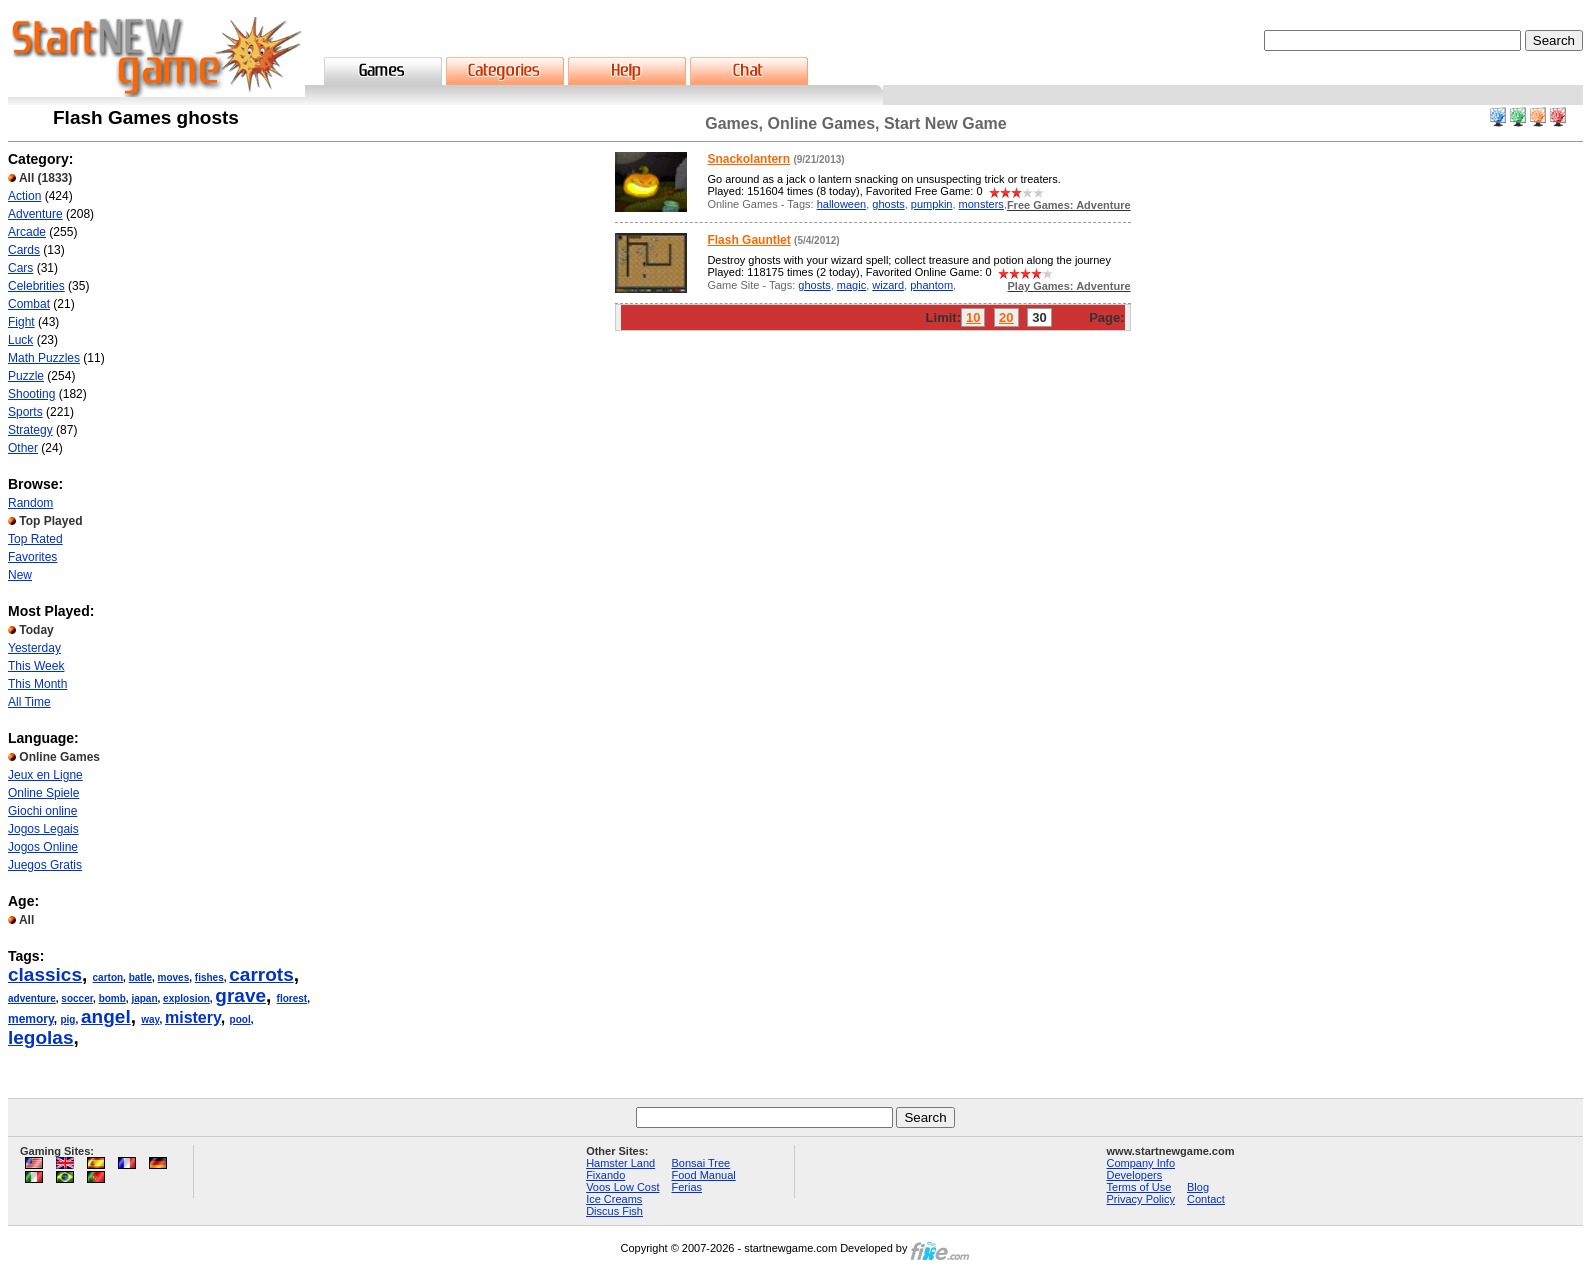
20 (1006, 317)
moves (174, 977)
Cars (20, 268)
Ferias (687, 1187)
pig (67, 1019)
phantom (931, 285)
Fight (21, 322)
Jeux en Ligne (45, 775)
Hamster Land (620, 1163)
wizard (888, 285)
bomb (112, 998)
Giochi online (42, 811)
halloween (842, 204)
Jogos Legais (43, 829)
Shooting (31, 394)
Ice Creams (614, 1199)
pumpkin (932, 204)
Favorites (32, 557)
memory (31, 1019)
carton (108, 977)
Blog (1198, 1187)
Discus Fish (614, 1211)
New (20, 575)
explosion (186, 998)
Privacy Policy (1141, 1199)
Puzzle (26, 376)
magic (851, 285)
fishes (209, 977)
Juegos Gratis (45, 865)
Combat (29, 304)
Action (24, 196)
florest (292, 998)
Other (23, 448)
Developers (1135, 1175)
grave (240, 995)
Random (30, 503)
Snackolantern (748, 159)
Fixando (605, 1175)
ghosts (888, 204)
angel (106, 1016)
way (150, 1019)
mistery (193, 1017)
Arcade (27, 232)
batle (140, 977)
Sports (25, 412)
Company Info (1141, 1163)
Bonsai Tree (701, 1163)
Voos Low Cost (622, 1187)
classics (45, 974)
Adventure (35, 214)
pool (240, 1019)
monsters (981, 204)
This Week (36, 666)
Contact (1206, 1199)
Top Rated (35, 539)
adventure (32, 998)
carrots (261, 974)
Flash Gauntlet (748, 240)
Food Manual (704, 1175)
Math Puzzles (44, 358)
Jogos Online (43, 847)
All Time (29, 702)
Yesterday (34, 648)
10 (973, 317)
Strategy (30, 430)
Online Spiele (43, 793)
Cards (24, 250)
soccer (77, 998)
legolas (40, 1037)
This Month (37, 684)
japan (144, 998)
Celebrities (36, 286)
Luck (20, 340)
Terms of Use (1139, 1187)
